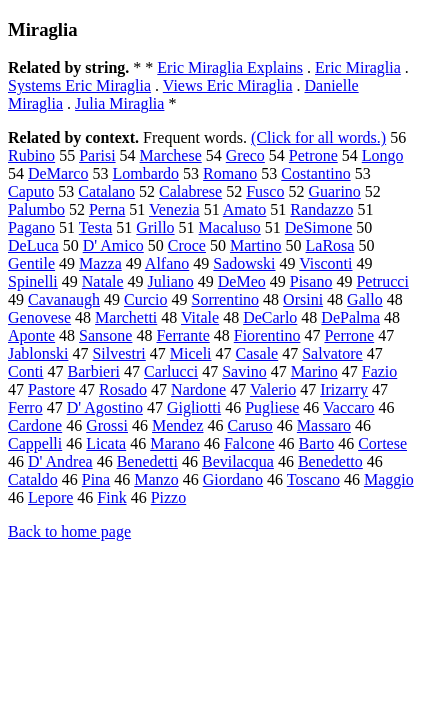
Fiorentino (267, 335)
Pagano (31, 227)
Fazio (380, 371)
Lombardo (145, 173)
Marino (314, 371)
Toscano (313, 479)
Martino (256, 245)
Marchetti (126, 317)
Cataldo (33, 479)
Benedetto (330, 461)
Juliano (171, 281)
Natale (103, 281)
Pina (96, 479)
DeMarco (58, 173)
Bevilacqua (238, 461)
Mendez (178, 425)
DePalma (350, 317)
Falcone (249, 443)
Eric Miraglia (358, 67)
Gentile (31, 263)
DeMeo (242, 281)
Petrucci (382, 281)
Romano (230, 173)
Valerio (273, 389)
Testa (96, 227)
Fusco (265, 191)
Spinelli (33, 281)
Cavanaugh (64, 299)
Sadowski (244, 263)
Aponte (31, 335)
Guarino (334, 191)
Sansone (105, 335)
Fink (111, 497)
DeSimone (319, 227)
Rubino (31, 155)
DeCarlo (270, 317)
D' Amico (113, 245)
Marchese (171, 155)
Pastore (51, 389)
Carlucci (171, 371)
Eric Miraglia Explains (230, 67)
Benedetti (147, 461)
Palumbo (36, 209)
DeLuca (33, 245)
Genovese (39, 317)
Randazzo (321, 209)
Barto (317, 443)
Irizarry (344, 389)
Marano (175, 443)
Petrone (313, 155)
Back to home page (69, 531)
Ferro (25, 407)
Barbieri (94, 371)
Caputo (31, 191)
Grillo (155, 227)
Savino (244, 371)
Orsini (303, 299)
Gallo (365, 299)
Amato (245, 209)
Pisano (311, 281)
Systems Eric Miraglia (79, 85)
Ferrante (182, 335)
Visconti (325, 263)
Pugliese (272, 407)
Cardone (35, 425)
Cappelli (35, 443)
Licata (106, 443)
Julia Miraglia (119, 103)
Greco (245, 155)
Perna (107, 209)
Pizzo (169, 497)
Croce (187, 245)
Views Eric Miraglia (228, 85)
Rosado (123, 389)
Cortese (382, 443)
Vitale (200, 317)
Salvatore (332, 353)
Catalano (106, 191)
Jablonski (38, 353)
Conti (26, 371)
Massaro (324, 425)
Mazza (100, 263)
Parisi (97, 155)
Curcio (146, 299)
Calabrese (190, 191)
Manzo (156, 479)
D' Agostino (105, 407)
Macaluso (230, 227)
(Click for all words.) (318, 137)
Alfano (167, 263)
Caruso (250, 425)
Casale (257, 353)
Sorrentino (226, 299)
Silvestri (118, 353)
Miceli (191, 353)
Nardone (198, 389)
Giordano (233, 479)
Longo (383, 155)
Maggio (389, 479)
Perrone (349, 335)
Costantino (315, 173)
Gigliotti (194, 407)
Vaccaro (349, 407)
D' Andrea (60, 461)
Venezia (174, 209)
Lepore (50, 497)
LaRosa (330, 245)
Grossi (107, 425)
